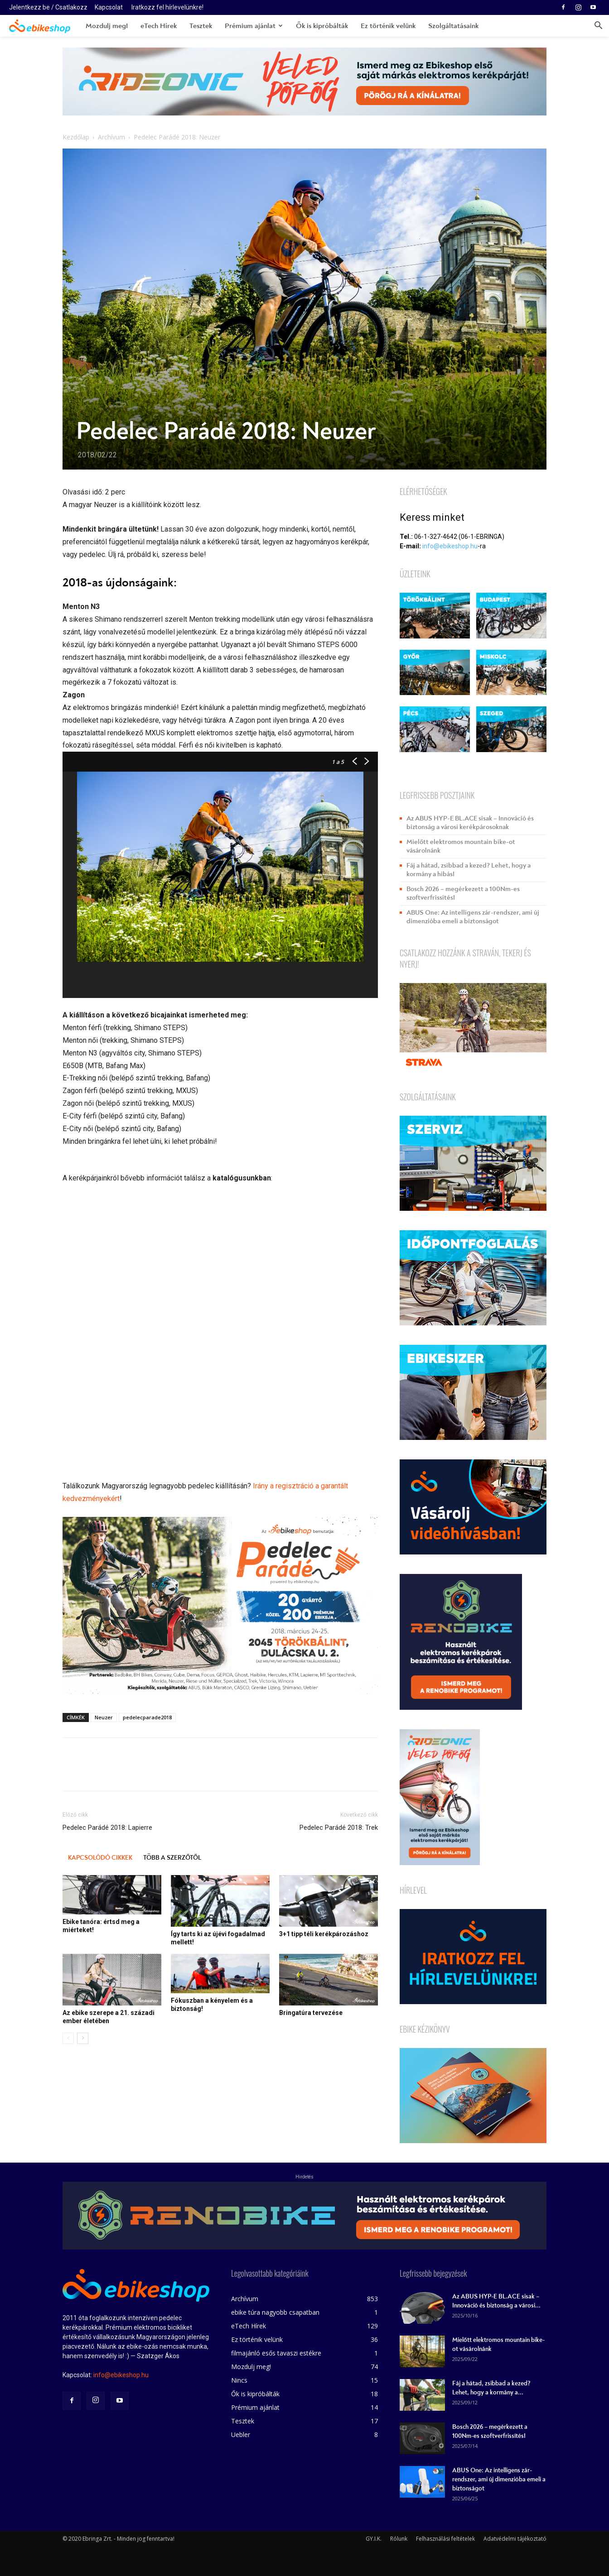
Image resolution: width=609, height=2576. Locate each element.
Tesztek (200, 25)
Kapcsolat (109, 7)
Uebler (240, 2434)
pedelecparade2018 (147, 1717)
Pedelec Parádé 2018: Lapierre (107, 1827)
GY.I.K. (374, 2538)
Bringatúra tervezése (311, 2012)
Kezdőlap (76, 137)
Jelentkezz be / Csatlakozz (48, 7)
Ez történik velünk (388, 25)
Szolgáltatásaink (453, 25)
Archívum (111, 137)
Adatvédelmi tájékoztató (514, 2538)
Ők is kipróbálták (322, 25)
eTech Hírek (158, 25)
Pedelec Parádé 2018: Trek (339, 1827)
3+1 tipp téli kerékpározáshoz (323, 1934)
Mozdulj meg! (107, 25)
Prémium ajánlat (254, 25)
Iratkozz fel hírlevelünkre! (167, 7)
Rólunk (398, 2538)
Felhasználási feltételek (445, 2538)
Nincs (239, 2380)
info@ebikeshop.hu (450, 546)
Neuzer (104, 1717)
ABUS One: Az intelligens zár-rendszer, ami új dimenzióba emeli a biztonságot (472, 917)
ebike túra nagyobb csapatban (275, 2312)
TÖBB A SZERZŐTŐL (172, 1857)
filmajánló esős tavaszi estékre (276, 2353)
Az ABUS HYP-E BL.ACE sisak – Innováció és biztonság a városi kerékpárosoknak (470, 822)
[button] (598, 26)
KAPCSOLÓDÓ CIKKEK (100, 1857)
